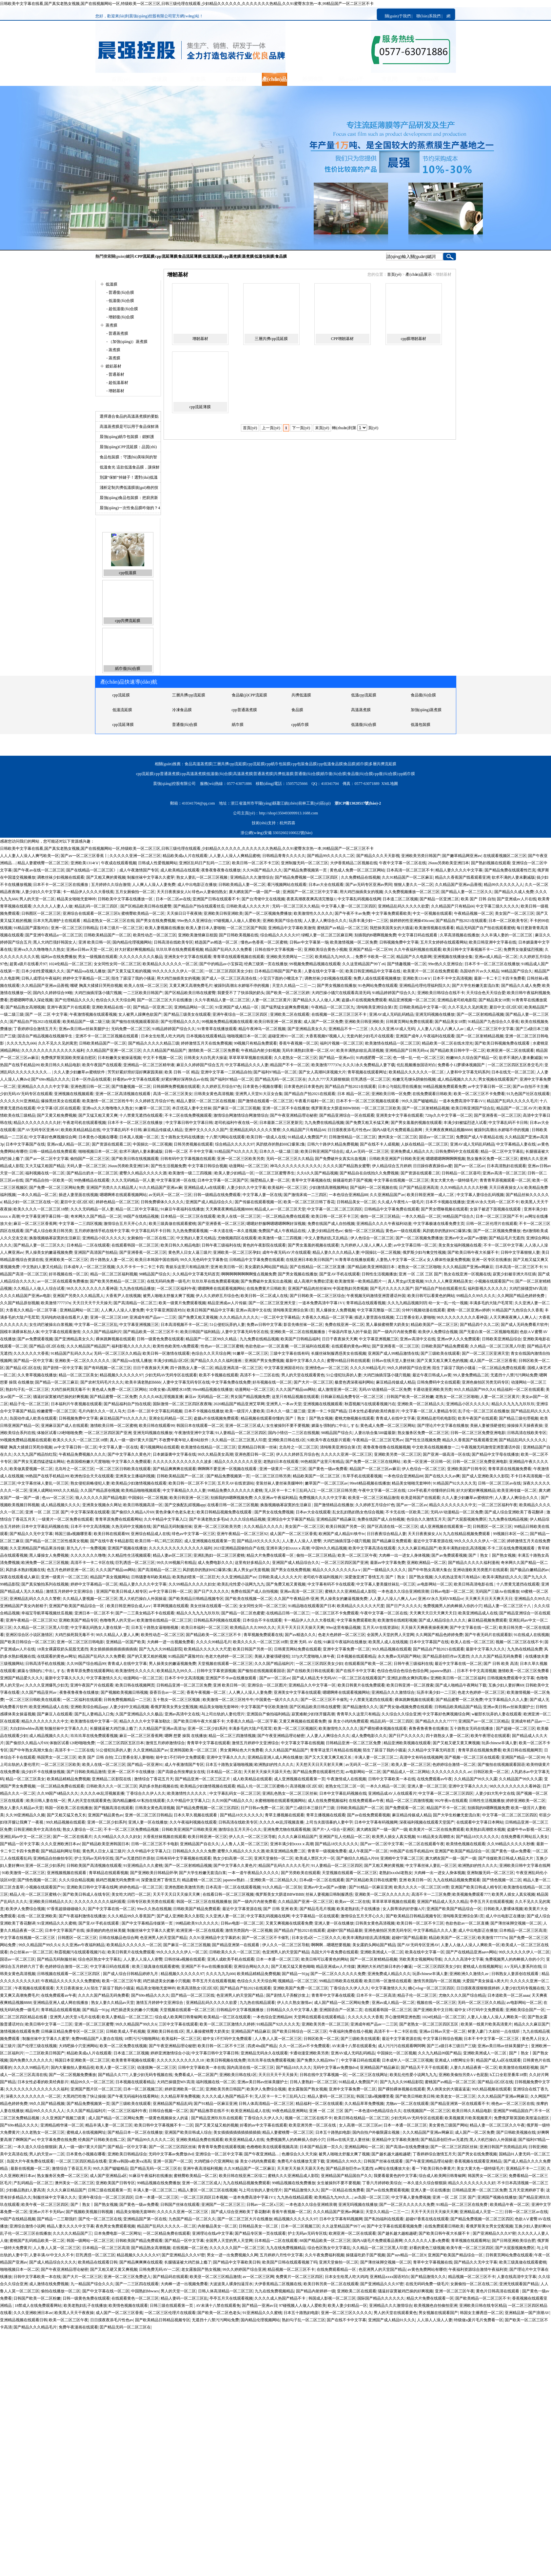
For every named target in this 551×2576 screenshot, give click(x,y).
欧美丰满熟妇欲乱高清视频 (360, 1050)
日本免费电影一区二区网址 (117, 2233)
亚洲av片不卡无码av (46, 2211)
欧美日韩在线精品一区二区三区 (361, 2118)
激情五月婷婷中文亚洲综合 (70, 1591)
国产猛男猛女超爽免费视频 (285, 1007)
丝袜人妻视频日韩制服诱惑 (329, 1894)
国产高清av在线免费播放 (407, 2147)
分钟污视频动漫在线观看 (423, 1310)
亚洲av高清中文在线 (253, 1310)
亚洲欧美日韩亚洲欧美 (223, 913)
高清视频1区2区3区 (306, 1786)
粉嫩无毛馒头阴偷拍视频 (414, 1079)
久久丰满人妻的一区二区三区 (507, 935)
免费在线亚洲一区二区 (344, 1324)
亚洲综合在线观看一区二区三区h (91, 913)
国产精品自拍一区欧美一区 (48, 1180)
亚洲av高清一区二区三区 (503, 1173)
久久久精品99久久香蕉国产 (131, 1916)
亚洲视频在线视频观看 (73, 1093)
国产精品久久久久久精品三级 (153, 1043)
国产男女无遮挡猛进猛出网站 (39, 1461)
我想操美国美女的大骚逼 (391, 928)
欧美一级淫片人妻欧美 (245, 1411)
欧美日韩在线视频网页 (135, 1685)
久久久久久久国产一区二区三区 (237, 2248)
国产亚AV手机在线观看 (339, 1274)
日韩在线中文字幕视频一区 (278, 949)
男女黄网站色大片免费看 (241, 1750)
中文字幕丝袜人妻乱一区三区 (43, 1483)
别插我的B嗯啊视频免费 (375, 935)
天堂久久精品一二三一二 (293, 985)
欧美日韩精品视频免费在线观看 (225, 1512)
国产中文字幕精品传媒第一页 (148, 1923)
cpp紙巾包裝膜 (277, 764)
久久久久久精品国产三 (72, 2233)
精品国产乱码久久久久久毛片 (512, 1101)
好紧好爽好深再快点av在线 (184, 1079)
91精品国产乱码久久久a (71, 1353)
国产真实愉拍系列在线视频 (45, 1584)
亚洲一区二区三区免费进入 (127, 2276)
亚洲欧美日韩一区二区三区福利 (457, 1678)
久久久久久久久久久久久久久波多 (183, 1461)
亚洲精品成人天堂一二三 (481, 2211)
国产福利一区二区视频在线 (373, 1187)
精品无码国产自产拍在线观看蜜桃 (485, 928)
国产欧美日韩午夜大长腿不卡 (473, 1252)
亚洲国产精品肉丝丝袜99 (309, 1288)
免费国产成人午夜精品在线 (479, 1137)
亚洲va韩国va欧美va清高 (129, 2161)
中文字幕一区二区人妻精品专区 (429, 1411)
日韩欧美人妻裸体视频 (503, 1909)
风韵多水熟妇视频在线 (25, 1570)
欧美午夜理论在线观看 (490, 1735)
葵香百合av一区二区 (167, 1692)
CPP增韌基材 (342, 338)
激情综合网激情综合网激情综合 (240, 1115)
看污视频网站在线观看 (286, 884)
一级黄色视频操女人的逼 (167, 2118)
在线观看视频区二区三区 (504, 855)
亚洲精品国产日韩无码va (406, 1050)
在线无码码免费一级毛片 (168, 1281)
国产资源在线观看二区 (111, 1144)
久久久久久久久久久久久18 (181, 2060)
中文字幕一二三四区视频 (80, 1223)
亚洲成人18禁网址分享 (454, 2060)
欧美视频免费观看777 (471, 1894)
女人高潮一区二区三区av (360, 2125)
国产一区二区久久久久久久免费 (337, 1973)
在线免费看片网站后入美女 (524, 1836)
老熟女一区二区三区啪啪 (419, 1267)
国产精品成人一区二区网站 (406, 1771)
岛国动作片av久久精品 (479, 971)
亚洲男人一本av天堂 (283, 1404)
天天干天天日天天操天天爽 (300, 1627)
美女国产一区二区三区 (514, 913)
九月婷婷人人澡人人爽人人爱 (366, 1245)
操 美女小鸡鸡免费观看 (348, 1721)
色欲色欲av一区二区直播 (266, 1346)
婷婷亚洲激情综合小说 (170, 2053)
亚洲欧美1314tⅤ (84, 863)
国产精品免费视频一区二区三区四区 (307, 877)
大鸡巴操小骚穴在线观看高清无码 (340, 992)
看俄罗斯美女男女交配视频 (174, 1707)
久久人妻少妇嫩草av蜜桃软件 (80, 1072)
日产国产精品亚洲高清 (418, 1187)
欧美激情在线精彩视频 (397, 1620)
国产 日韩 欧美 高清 (500, 1663)
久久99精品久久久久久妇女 (192, 1584)
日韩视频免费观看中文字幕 (510, 1678)
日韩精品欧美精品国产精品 (458, 1707)
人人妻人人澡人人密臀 (301, 1541)
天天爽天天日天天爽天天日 (488, 1598)
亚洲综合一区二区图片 (267, 1685)
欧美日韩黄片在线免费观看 (361, 1685)
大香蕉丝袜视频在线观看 (164, 1836)
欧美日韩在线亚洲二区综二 (242, 2175)
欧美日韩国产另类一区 (345, 1526)
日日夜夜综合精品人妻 (386, 1533)
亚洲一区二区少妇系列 (207, 1728)
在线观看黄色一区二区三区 (135, 2298)
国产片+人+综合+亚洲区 (333, 1829)
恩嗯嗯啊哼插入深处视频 (31, 1000)
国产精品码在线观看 (170, 2276)
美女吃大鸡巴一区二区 (131, 1894)
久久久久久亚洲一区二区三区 (135, 855)
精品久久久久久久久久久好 (37, 1122)
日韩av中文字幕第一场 (308, 942)
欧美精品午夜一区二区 (509, 2204)
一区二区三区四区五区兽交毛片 (515, 1065)
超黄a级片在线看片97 (28, 964)
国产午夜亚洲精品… (262, 2154)
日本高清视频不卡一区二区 (184, 1324)
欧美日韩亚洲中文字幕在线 (492, 942)
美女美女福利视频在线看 (460, 1245)
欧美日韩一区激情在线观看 (166, 1353)
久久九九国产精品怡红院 (35, 1454)
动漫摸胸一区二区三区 (156, 2067)
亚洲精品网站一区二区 (193, 1007)
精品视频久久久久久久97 (121, 1375)
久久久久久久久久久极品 (141, 956)
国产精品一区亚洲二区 (439, 899)
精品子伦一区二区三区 (29, 1404)
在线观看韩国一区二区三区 (135, 1245)
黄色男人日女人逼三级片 (189, 1252)
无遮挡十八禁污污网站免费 (514, 1375)
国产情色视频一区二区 (37, 1880)
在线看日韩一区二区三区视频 (232, 1505)
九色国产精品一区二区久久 (192, 2219)
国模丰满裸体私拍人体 (19, 1331)
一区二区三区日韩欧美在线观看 (123, 1469)
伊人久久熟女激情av (294, 2002)
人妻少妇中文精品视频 (129, 1707)
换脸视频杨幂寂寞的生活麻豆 (54, 1238)
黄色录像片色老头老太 (175, 1512)
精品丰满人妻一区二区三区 (108, 2125)
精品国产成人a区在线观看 (498, 2060)
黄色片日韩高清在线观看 (498, 2291)
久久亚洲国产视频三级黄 (64, 2118)
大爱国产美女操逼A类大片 (485, 1981)
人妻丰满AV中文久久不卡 (51, 2255)
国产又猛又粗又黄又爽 (98, 1115)
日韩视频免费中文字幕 (399, 942)
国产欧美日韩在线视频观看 (135, 1158)
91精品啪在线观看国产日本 (311, 1606)
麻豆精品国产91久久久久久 (123, 1418)
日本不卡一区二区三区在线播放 (61, 884)
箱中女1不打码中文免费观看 (180, 1757)
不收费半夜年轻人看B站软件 (184, 1440)
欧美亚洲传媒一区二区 (517, 1490)
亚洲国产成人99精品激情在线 (393, 1353)
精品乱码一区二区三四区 (96, 906)
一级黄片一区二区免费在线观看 (65, 1519)
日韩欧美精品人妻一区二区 (242, 884)
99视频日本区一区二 (510, 1533)
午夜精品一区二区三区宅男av (377, 1440)
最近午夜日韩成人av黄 (431, 1375)
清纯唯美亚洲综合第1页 (377, 1007)
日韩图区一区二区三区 (41, 913)
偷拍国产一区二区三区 (89, 1158)
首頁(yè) (120, 79)
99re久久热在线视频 (154, 1909)
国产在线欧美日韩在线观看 (310, 1670)
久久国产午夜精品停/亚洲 (296, 1598)
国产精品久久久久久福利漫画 (216, 1360)
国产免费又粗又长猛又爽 (367, 1122)
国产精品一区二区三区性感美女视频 (56, 1541)
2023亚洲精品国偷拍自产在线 (239, 1548)
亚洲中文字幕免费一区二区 (346, 1649)
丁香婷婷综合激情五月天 (35, 1029)
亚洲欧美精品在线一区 (111, 1007)
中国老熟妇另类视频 (350, 1288)
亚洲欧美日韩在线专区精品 (482, 2305)
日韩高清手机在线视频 (45, 1663)
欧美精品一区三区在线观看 (227, 2017)
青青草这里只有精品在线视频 (335, 1750)
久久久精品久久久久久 (239, 1317)
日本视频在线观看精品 (206, 1036)
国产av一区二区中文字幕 (46, 1158)
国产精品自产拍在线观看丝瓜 (199, 906)
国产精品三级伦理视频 (518, 1418)
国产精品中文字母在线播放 (495, 1454)
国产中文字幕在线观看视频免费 (395, 2226)
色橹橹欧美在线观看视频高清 (272, 2147)
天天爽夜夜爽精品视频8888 (448, 1130)
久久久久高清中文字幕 (463, 1959)
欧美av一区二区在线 (352, 1901)
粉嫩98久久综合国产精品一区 (471, 1057)
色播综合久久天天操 (299, 2154)
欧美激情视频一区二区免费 (353, 942)
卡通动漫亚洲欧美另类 (432, 1389)
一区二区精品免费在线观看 (285, 1216)
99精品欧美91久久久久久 (197, 1923)
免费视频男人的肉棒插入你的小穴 (452, 1606)
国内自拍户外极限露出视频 (376, 2132)
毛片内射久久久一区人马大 (102, 1411)
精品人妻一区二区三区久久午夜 (497, 2125)
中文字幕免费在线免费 (231, 1382)
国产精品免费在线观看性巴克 (510, 870)
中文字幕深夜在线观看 (90, 1512)
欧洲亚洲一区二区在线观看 (510, 1050)
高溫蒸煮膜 (301, 724)
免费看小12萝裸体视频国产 (462, 1065)
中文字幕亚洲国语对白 (165, 1310)
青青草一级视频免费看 (327, 1851)
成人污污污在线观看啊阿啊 (401, 2046)
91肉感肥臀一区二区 (373, 1057)
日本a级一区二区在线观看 (321, 1880)
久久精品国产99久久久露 (475, 1779)
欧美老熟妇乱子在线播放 (359, 1909)
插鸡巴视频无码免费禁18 (117, 1880)
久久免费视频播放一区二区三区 (412, 891)
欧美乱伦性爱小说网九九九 (241, 1584)
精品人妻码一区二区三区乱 (331, 2096)
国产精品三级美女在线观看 (187, 1014)
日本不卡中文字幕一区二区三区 (492, 2038)
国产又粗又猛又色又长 (66, 1815)
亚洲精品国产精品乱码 (172, 2103)
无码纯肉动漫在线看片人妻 (64, 1317)
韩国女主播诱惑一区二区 (481, 2312)
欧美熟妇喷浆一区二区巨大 (196, 1577)
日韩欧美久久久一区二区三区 (111, 1786)
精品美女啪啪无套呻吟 (76, 899)
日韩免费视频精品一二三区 (127, 1699)
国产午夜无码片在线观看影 (488, 1634)
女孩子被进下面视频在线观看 (496, 1209)
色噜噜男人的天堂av (117, 1620)
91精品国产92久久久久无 (236, 1151)
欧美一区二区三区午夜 (357, 1555)
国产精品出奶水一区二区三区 (92, 1173)
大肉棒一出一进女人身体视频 (404, 1555)
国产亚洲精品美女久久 (307, 1029)
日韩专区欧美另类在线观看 (150, 1901)
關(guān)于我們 (300, 748)
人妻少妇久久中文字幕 (41, 891)
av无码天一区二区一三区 (170, 1194)
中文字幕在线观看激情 (60, 1331)
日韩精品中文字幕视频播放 (240, 2009)
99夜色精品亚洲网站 (289, 2110)
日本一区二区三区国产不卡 (499, 1216)
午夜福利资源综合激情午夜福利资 (477, 2269)
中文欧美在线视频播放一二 (435, 1447)
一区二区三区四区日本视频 (203, 2197)
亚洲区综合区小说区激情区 (29, 1634)
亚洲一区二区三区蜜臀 (94, 2024)
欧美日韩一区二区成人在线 (264, 1295)
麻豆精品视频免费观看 (487, 1620)
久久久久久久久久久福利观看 (100, 1901)
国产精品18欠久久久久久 (258, 1541)
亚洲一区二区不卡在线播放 (285, 1108)
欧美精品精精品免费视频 (68, 1779)
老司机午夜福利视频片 (323, 1577)
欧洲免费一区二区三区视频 (45, 1562)
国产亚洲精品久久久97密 (494, 2233)
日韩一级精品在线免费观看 (52, 1151)
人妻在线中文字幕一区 (324, 971)
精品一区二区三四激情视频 (232, 1735)
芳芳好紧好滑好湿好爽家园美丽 (135, 1072)
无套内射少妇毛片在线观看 (370, 1036)
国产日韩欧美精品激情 (86, 1771)
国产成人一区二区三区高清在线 (230, 978)
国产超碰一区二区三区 (515, 1728)
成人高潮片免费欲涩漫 (313, 1281)
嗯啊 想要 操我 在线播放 (186, 1735)
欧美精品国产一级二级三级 (86, 1021)
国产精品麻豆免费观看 (391, 1541)
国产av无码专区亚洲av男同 (368, 884)
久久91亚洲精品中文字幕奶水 (214, 1937)
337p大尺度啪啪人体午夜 (313, 1656)
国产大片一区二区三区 (313, 1382)
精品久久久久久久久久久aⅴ (336, 1570)
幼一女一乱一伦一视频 (448, 1303)
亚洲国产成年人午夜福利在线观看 (425, 1036)
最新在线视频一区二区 (30, 2168)
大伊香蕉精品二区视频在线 (353, 863)
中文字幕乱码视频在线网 (359, 899)
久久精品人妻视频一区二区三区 (90, 1598)
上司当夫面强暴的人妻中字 (329, 1822)
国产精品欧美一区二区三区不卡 (150, 1331)
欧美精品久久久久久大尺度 (360, 1606)
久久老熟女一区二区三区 (295, 1057)
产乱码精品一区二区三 (33, 2183)
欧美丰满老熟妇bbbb (143, 1382)
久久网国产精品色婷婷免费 (521, 1295)
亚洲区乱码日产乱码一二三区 (204, 863)
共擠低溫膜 (241, 710)
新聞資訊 (312, 79)
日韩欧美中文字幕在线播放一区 (126, 899)
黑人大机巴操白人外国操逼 (143, 1598)
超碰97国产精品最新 (345, 1930)
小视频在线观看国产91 (494, 1281)
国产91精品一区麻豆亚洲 (370, 1887)
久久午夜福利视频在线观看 (417, 949)
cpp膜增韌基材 (413, 338)
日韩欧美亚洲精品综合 (501, 1339)
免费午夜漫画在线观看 (78, 2327)
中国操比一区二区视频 (152, 1144)
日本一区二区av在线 (173, 899)
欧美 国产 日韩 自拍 (478, 899)
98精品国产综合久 (516, 971)
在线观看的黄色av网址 (350, 1346)
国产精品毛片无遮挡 (506, 1238)
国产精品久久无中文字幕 (31, 1533)
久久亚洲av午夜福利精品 (275, 1497)
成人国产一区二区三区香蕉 (493, 1360)
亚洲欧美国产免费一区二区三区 (300, 1988)
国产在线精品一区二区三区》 (91, 870)
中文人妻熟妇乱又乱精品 (327, 1238)
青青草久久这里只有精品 (358, 1714)
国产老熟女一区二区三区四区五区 (429, 2024)
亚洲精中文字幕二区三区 (401, 1858)
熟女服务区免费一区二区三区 (492, 1158)
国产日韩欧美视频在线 (238, 935)
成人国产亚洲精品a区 (108, 2175)
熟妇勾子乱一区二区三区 (27, 1389)
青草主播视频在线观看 (284, 1815)
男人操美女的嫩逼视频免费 (48, 1252)
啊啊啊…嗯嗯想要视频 (330, 1945)
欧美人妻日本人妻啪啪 (205, 928)
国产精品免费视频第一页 (306, 870)
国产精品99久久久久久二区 (330, 855)
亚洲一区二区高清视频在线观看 (123, 1093)
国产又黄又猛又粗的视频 (129, 971)
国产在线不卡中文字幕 (355, 1670)
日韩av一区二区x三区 (265, 2204)
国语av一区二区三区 (436, 1137)
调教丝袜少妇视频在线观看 (60, 877)
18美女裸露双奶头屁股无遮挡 (62, 1649)
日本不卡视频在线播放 (445, 1202)
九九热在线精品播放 (137, 1288)
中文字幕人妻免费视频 (411, 2197)
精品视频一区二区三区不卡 (291, 2269)
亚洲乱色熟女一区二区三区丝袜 (289, 1793)
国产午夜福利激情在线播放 (82, 1916)
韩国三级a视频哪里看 (73, 1533)
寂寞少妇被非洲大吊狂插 (514, 1274)
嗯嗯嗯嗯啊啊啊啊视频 (445, 1158)
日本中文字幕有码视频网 (376, 1822)
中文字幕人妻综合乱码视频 (480, 1194)
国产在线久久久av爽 (442, 1476)
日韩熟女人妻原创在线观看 (515, 1973)
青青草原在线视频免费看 (509, 1469)
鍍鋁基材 (236, 79)
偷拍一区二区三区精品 (380, 1216)
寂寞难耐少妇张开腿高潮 (313, 1714)
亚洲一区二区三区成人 (245, 1425)
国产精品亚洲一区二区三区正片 (203, 1779)
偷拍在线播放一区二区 (60, 2291)
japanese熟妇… (442, 1670)
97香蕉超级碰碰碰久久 (66, 1909)
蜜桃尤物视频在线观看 (354, 1418)
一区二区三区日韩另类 (271, 1476)
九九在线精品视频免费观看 (467, 1533)
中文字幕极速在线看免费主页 (438, 1223)
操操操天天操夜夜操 (524, 1425)
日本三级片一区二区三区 (121, 928)
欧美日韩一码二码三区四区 (158, 1541)
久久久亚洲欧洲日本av (60, 1844)
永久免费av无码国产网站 (399, 1656)
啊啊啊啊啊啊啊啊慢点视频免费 (248, 1274)
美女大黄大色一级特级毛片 (454, 1180)
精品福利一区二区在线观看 (520, 1389)
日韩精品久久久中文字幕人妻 (292, 2009)
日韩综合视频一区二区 (168, 2110)
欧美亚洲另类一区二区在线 (313, 2125)
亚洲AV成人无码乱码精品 (391, 1014)
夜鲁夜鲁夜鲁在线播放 (221, 870)
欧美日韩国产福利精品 (200, 1331)
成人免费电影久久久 (215, 1562)
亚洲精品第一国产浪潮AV (527, 2312)
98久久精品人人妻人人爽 (117, 1634)
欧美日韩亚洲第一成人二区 (431, 1194)
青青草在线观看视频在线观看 (238, 956)
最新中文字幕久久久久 (305, 1360)
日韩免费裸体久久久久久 (162, 1202)
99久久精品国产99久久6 (474, 1389)
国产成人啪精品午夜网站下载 (460, 1685)
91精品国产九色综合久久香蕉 (493, 1021)
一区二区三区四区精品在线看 (81, 2161)
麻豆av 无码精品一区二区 (207, 1396)
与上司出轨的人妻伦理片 (223, 1714)
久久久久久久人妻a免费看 (426, 2240)
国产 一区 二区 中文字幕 (46, 1014)
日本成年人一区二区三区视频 (89, 1267)
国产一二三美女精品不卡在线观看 (144, 1613)
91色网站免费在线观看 (378, 985)
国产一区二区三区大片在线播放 (165, 1000)
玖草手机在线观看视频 (362, 1476)
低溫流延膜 (212, 256)
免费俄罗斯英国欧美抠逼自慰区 (68, 1057)
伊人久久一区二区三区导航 (252, 1836)
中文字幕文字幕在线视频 (302, 1743)
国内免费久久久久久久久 (31, 2060)
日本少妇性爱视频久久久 (43, 971)
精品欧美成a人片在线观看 (185, 855)
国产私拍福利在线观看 (383, 2219)
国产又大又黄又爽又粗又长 (329, 1757)
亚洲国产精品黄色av (105, 1815)
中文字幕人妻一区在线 (262, 1194)
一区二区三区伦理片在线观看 (170, 2312)
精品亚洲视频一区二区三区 (412, 1000)
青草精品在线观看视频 (365, 1303)
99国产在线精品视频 (141, 1216)
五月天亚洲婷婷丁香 (526, 2190)
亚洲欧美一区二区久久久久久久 (83, 1360)
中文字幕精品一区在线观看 (315, 1916)
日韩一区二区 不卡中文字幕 (189, 1151)
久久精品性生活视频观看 (129, 1555)
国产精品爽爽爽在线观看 (174, 1469)
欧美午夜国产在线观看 (102, 1065)
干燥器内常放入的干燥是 (349, 1331)
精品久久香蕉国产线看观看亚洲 (462, 877)
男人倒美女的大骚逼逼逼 (448, 2089)
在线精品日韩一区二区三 (287, 1613)
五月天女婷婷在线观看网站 (443, 942)
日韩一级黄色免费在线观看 (160, 1339)
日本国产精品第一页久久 (321, 2147)
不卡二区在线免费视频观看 (188, 1115)
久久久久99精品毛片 (367, 1368)
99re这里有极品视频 (343, 1627)
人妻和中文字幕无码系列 (468, 1072)
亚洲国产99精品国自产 (513, 2110)
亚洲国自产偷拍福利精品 (268, 1714)
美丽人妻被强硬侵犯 (487, 1425)
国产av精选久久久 (300, 1634)
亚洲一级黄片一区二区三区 (282, 1469)
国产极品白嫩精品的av (529, 1570)
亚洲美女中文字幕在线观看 (187, 956)
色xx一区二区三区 (57, 1497)
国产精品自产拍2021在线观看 (461, 920)
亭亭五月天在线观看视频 (491, 1901)
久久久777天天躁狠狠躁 (328, 1079)
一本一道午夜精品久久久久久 (253, 1872)
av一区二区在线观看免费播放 (62, 1281)
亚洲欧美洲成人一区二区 (381, 1952)
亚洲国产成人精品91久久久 (391, 2320)
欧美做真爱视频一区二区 (31, 1469)
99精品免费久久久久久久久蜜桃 (235, 1490)
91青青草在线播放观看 (217, 1029)
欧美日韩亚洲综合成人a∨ (129, 1606)
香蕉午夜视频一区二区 (298, 1043)
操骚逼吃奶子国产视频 (352, 1180)
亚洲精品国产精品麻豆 (336, 1519)
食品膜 (281, 256)
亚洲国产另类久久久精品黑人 (111, 1187)
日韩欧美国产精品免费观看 (444, 1346)
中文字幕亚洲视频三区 (139, 1324)
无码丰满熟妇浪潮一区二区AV (308, 1050)
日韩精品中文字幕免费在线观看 (391, 1209)
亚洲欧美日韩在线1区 (286, 1440)
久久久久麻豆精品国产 (417, 1548)
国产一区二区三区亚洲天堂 (272, 1303)
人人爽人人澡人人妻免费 (153, 884)
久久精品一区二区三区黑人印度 (497, 1346)
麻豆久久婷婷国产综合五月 (200, 1065)
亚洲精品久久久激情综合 (251, 877)
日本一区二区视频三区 (143, 2089)
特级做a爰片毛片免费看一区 (478, 2320)
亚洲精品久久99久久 (532, 1598)
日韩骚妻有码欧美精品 (150, 1577)
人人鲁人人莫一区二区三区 (244, 1844)
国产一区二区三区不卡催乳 (324, 1699)
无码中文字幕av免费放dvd (335, 2067)
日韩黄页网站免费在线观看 (409, 1021)
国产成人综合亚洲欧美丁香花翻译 (514, 1512)
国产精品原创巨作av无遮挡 (446, 1656)
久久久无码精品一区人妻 (133, 1180)
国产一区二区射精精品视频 (480, 1014)
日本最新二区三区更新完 (281, 1122)
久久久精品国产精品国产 (164, 1050)
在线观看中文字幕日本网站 (479, 1822)
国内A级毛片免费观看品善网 (397, 1130)
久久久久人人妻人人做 (52, 906)
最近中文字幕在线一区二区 (458, 1663)
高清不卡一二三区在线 (259, 1375)
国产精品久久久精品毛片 (35, 2327)
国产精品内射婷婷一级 (315, 2291)
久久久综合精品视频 (248, 1519)
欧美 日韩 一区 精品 (182, 1072)
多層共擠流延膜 (382, 764)
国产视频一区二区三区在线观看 (472, 1757)
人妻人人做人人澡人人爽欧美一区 (470, 1945)
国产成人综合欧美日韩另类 (48, 1230)
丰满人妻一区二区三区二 (376, 1757)
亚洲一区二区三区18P (109, 1317)
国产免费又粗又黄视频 (198, 1317)
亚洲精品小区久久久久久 (104, 1238)
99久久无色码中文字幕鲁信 (203, 1259)
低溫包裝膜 (264, 256)
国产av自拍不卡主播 (530, 1086)
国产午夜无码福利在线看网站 (133, 2096)
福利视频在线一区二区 (45, 1173)
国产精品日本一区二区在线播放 (135, 2132)
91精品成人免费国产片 (307, 1137)
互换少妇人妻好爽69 (506, 1685)
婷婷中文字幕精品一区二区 (86, 978)
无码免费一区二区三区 (130, 1029)
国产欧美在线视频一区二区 (248, 1598)
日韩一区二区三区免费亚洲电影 (477, 1432)
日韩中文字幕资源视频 (216, 1670)
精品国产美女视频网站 (109, 1577)
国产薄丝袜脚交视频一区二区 (515, 1923)
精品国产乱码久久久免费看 (229, 949)
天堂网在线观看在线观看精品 (320, 2017)
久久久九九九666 (21, 1043)
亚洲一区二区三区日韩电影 (80, 1642)
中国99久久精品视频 (329, 1548)
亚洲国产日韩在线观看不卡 (216, 899)
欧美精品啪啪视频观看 (141, 1490)
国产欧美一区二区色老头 (219, 2312)
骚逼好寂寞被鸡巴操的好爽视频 (60, 1396)
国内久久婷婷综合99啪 (52, 992)
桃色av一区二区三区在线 (512, 2103)
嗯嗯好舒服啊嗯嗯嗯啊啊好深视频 (275, 1223)
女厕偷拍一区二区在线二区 (150, 1238)
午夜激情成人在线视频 (346, 1779)
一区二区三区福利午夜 (176, 1288)
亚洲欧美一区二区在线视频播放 (298, 1331)
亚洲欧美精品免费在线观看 (199, 2139)
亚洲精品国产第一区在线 (145, 2219)
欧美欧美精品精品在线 (80, 1130)
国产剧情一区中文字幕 (62, 1368)
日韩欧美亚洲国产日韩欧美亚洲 (396, 1158)
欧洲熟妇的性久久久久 (274, 1764)
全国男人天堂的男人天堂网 (390, 1634)
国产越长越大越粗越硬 (391, 2154)
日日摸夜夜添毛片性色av (348, 1130)
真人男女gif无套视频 (405, 1281)
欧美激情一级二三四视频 (190, 1173)
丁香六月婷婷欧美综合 (382, 2183)
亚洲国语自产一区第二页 (341, 2009)
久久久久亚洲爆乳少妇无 (47, 1685)
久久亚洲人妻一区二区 (225, 1916)
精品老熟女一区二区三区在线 (108, 920)
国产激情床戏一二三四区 (305, 1194)
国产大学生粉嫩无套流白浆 (475, 985)
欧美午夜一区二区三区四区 (45, 2204)
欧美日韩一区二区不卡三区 (255, 863)
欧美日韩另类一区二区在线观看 (331, 2284)
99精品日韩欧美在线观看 (341, 1981)
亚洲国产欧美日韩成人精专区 (121, 1591)
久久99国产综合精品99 (86, 1663)
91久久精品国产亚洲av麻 (160, 1187)
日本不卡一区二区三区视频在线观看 (368, 1101)
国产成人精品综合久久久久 (442, 1620)
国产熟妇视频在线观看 (490, 863)
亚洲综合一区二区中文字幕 (219, 2154)
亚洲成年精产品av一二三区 (152, 1317)
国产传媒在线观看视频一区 (258, 1202)
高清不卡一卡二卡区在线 (92, 1562)
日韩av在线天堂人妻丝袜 (393, 1360)
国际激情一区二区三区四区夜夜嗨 (182, 1404)
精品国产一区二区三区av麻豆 (374, 1469)
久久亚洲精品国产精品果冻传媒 (37, 1548)
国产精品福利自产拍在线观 (127, 1404)
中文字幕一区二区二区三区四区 (334, 1209)
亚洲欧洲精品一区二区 (426, 1562)
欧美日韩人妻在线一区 (46, 1800)
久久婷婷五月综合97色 (221, 1086)
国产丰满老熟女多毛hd (208, 1519)
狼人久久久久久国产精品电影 (101, 1497)
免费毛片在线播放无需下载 (301, 2161)
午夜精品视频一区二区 (473, 913)
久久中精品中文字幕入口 (165, 1519)
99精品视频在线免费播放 (158, 2183)
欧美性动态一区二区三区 (154, 935)
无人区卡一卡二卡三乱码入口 (289, 1490)
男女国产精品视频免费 (250, 1396)
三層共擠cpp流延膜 (271, 338)
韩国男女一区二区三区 (56, 1757)
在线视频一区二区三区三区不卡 (339, 1014)
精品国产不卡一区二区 (289, 1065)
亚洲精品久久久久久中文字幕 (43, 1086)
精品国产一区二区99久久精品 (212, 1339)
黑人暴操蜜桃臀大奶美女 (387, 1324)
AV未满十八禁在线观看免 (354, 2046)
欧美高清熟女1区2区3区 (197, 1988)
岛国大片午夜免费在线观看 (334, 1952)
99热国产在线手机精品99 (47, 1476)
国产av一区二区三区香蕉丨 (84, 855)
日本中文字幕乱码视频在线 (45, 1526)
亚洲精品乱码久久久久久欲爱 (403, 906)
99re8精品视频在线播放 (212, 1389)
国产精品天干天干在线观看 (424, 2067)
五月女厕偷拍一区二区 (135, 891)
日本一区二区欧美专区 (508, 920)
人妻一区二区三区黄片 (271, 1000)
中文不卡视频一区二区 (162, 1057)
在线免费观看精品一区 (337, 2269)
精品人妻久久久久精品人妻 (336, 1252)
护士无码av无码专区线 (93, 1858)
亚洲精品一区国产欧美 (125, 1642)
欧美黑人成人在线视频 (388, 1642)
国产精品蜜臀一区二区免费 (113, 1396)
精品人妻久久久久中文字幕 (458, 870)
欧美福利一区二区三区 (287, 1187)
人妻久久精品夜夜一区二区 (473, 2067)
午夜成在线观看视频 (118, 863)
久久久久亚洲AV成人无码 (392, 1029)
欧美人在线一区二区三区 (145, 985)
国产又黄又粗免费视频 (56, 1115)
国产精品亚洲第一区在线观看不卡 (459, 2103)
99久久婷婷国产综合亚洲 (408, 1368)
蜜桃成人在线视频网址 (482, 1966)
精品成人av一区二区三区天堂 (279, 1209)
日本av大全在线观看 (326, 884)
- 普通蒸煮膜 (117, 333)
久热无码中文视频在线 (131, 1526)
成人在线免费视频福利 (327, 1800)
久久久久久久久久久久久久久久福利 (52, 1050)
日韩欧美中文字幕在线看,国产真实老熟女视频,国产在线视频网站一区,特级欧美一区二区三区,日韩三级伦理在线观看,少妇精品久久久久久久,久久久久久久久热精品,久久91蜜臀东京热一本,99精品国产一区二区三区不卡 (187, 3)
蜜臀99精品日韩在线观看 (348, 1360)
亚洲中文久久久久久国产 (206, 1130)
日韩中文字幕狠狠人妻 (520, 1252)
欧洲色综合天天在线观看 (92, 1476)
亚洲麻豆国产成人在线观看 (64, 1425)
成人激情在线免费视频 (49, 2284)
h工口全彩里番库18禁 (508, 2074)
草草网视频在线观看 (170, 1606)
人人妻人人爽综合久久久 (325, 920)
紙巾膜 (362, 764)
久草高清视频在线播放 (459, 935)
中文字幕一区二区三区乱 (96, 1324)
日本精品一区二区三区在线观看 (188, 1216)
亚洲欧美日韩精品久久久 (50, 1901)
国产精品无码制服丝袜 (172, 1526)
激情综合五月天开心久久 (125, 1223)
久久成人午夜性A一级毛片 (401, 1202)
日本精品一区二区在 (224, 1771)
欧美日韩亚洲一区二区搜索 (278, 1021)
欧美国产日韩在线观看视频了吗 (289, 2262)
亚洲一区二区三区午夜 (454, 2291)
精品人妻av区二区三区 (172, 1555)
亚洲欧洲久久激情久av (469, 1973)
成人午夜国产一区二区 (368, 1851)
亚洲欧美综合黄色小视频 (325, 949)
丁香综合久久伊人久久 (146, 1793)
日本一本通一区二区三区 (277, 1959)
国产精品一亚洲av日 (336, 1057)
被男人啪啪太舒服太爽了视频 (168, 1295)
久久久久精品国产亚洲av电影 (25, 1295)
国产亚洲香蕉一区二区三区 (497, 1115)
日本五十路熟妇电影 (333, 2132)
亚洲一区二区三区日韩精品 (74, 928)
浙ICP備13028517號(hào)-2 (358, 803)
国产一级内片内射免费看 (394, 1331)
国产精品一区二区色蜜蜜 (243, 1613)
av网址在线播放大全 (392, 2168)
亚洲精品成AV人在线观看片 (392, 1793)
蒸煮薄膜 (120, 695)
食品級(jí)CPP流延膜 (189, 710)
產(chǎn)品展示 (418, 274)
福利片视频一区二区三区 (341, 1043)
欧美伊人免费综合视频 (438, 1331)
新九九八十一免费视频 (86, 1548)
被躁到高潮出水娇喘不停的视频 (242, 985)
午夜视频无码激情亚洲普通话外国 (375, 1295)
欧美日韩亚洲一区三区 (189, 1497)
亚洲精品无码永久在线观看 (264, 2053)
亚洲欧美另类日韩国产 (421, 855)
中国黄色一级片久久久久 (277, 1699)
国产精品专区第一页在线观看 (260, 2233)
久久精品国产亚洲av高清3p (162, 1728)
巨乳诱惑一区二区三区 (370, 1079)
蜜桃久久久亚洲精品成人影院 (350, 1591)
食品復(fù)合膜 (364, 710)
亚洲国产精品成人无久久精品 (442, 1901)
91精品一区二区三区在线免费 (462, 2204)
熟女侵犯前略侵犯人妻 (90, 1483)
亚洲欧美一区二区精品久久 (420, 1404)
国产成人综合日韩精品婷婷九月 (131, 1973)
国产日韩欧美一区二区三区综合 (317, 1295)
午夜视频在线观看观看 (34, 1988)
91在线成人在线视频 (531, 1634)
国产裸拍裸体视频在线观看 (383, 1728)
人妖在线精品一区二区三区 (424, 1144)
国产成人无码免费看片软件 (524, 1324)
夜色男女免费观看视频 (115, 2226)
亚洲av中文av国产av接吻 (465, 1238)
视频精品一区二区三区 (297, 1981)
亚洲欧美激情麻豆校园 (197, 935)
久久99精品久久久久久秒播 (463, 1187)
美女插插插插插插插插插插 (113, 1649)
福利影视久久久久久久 (487, 1288)
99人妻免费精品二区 (471, 1375)
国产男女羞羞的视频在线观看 (416, 1122)
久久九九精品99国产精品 (439, 2053)
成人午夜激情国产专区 (139, 870)
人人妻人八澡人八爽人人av (441, 1029)
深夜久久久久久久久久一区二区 (33, 2096)
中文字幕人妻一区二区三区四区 (348, 906)
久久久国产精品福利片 (102, 1331)
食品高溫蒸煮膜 (365, 695)
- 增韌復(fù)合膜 (120, 317)
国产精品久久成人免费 (514, 891)
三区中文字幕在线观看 (178, 2024)
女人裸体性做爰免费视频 (448, 1259)
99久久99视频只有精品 (176, 1562)
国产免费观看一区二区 (404, 1808)
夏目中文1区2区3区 (506, 1007)
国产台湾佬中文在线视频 (263, 899)
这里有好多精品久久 (252, 1562)
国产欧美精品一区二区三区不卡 (482, 2298)
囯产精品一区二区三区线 (192, 1995)
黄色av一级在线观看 (403, 1230)
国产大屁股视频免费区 (467, 1519)
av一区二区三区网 (258, 2276)
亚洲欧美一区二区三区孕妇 (236, 1252)
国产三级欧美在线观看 (440, 1353)
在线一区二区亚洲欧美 (37, 1916)
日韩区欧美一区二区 (491, 1771)
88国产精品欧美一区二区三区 (325, 2240)
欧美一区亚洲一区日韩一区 (427, 1461)
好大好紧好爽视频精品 (134, 949)
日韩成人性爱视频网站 (157, 863)
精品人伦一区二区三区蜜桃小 (262, 1786)
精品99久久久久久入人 (503, 884)
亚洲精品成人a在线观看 (204, 1187)
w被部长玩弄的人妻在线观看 (497, 1714)
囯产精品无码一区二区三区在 (280, 1079)
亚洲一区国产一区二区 (172, 2161)
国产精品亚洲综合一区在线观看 (346, 1115)
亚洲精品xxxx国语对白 (389, 2276)
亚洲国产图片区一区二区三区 (96, 2089)
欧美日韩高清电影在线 (474, 1584)
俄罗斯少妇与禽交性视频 (424, 1252)
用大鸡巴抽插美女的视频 (361, 891)
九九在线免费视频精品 (285, 2248)
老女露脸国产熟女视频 (307, 2089)
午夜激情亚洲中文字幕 (194, 1432)
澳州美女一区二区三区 (397, 1137)
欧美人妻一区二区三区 (411, 1764)
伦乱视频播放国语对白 (416, 1065)
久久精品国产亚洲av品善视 (458, 884)
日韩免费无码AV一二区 (159, 2269)
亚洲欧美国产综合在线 (282, 920)
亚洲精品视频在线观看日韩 (23, 2320)
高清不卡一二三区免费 (431, 1894)
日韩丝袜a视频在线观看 (184, 1959)
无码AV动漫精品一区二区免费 (385, 1389)
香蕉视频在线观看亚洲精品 (478, 2161)
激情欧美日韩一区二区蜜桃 (113, 1425)
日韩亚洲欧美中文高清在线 (37, 1829)
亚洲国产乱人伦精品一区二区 (344, 1836)
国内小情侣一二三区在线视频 (293, 1432)
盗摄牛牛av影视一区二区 (528, 1829)
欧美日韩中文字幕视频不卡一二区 (472, 949)
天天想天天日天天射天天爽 (320, 1764)
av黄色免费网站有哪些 (426, 2269)
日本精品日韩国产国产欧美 (278, 971)
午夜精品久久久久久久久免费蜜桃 (70, 1981)
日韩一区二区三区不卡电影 (154, 1844)
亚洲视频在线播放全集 (453, 956)
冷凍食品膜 (122, 724)
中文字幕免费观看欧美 (391, 913)
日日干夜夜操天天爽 (339, 1339)
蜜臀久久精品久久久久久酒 (143, 1173)
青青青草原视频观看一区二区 (505, 1180)
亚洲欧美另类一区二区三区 (397, 1454)
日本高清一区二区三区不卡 (410, 870)
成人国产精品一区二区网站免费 (342, 2002)
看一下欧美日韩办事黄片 (433, 2168)
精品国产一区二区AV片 (516, 1108)
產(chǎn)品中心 (204, 748)
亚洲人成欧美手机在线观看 (230, 1959)
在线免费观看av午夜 (434, 1779)
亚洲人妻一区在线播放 (147, 1822)
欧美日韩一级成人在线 (266, 1137)
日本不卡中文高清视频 (452, 978)
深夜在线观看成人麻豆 (19, 1577)
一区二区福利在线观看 (309, 1346)
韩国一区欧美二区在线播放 (68, 1808)
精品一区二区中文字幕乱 (502, 1151)
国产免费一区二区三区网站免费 (56, 1187)
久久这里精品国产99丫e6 (363, 964)
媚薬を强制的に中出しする (335, 1425)
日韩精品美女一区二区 (356, 1202)
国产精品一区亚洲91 (145, 1764)
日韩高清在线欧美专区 (173, 942)
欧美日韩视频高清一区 (143, 1505)
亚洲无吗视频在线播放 (435, 1014)
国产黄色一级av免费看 (327, 1469)
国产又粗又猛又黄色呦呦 (292, 1966)
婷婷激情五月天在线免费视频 (206, 1043)
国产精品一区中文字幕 (33, 1360)
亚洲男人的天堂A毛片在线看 (75, 2017)
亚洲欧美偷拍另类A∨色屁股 (463, 2074)
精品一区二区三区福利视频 (113, 1274)
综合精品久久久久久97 (280, 935)
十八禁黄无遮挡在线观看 (141, 1115)
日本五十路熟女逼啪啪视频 (155, 1627)
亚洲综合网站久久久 (251, 1966)
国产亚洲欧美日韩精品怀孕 (153, 1872)
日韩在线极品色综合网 (118, 1937)
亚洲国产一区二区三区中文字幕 (310, 891)
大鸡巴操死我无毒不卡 (70, 1389)
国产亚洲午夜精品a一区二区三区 (53, 935)
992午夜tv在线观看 (451, 1800)
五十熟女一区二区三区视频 (177, 1699)
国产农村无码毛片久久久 (102, 1382)
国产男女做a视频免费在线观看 (406, 1707)
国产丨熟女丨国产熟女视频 (309, 1418)
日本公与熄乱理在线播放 (399, 1086)
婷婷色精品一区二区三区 (117, 1202)
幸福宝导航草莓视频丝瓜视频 (46, 1613)
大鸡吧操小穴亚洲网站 (78, 2046)
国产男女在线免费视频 (155, 920)
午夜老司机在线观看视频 (84, 1122)
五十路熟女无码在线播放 (182, 1137)
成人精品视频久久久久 (457, 1079)
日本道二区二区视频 (400, 899)
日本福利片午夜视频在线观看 (76, 1404)
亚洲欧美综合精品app (89, 1707)
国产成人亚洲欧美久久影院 (485, 1476)
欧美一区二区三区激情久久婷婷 (227, 2024)
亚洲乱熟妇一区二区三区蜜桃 (219, 1555)
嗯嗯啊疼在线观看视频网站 (123, 1194)
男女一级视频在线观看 (97, 956)
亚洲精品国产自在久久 (199, 1844)
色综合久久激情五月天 (426, 1519)
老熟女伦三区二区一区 (344, 1786)
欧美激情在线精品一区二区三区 (392, 1043)
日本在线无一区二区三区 (513, 1072)
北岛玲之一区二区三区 (298, 1447)
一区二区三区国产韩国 (246, 928)
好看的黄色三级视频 (427, 2248)
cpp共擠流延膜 (127, 668)
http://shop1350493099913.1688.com (288, 813)
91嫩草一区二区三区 (152, 1108)
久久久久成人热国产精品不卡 (227, 2096)
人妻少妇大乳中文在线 (495, 1793)
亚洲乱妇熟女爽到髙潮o (407, 1678)
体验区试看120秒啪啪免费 (59, 1432)
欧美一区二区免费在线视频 (123, 2046)
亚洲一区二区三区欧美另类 (240, 1158)
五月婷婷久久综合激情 (110, 884)
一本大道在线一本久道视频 (233, 1230)
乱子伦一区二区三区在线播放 (483, 1411)
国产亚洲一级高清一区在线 (446, 1454)
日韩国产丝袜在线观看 (384, 2161)
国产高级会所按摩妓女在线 (181, 1771)
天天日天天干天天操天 (92, 1303)
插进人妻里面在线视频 (78, 1194)
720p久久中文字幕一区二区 (448, 1115)
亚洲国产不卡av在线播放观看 (231, 1678)
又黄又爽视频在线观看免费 (302, 1721)
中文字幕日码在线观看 (418, 935)
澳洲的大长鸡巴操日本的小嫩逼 (384, 1966)
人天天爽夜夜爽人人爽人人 (513, 1317)
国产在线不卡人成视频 (379, 1144)
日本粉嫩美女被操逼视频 (119, 1057)
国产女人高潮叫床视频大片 (322, 1072)
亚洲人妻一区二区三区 (427, 1786)
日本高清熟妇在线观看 (506, 1166)
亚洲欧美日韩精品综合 (127, 2154)
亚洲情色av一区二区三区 (326, 1368)
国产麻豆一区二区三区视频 (236, 1108)
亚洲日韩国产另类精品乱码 (503, 2147)
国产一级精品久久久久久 (384, 1570)
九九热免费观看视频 (190, 1230)
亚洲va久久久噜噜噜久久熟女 (38, 949)
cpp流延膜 (419, 695)
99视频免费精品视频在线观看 (315, 964)
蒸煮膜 (198, 79)
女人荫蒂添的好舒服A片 (404, 1909)
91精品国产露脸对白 (31, 928)
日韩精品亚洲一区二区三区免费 (183, 1685)
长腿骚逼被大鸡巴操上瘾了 (113, 1728)
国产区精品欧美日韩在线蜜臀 (145, 906)
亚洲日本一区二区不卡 (94, 1613)
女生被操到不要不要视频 (287, 1425)
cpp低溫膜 (127, 620)
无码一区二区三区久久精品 (295, 906)
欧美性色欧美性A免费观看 (176, 1346)
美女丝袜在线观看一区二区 (213, 1606)
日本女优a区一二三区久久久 (316, 1937)
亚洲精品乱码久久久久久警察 (255, 1130)
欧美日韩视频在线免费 (226, 2060)
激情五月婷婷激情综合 (165, 1743)
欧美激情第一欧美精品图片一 (360, 1281)
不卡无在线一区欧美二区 (407, 1512)
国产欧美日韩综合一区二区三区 (27, 1642)
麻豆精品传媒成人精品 (163, 1130)
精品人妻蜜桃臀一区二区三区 (43, 863)
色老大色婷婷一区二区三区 (341, 1634)
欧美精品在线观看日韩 (97, 2262)
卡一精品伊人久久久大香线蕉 (88, 891)
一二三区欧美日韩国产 (143, 992)
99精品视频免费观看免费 (444, 1086)
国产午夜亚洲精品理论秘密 (293, 1115)
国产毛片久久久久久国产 (391, 1288)
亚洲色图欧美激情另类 (184, 1887)
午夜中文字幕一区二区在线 (402, 863)
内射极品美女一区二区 (217, 2226)
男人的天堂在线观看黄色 (303, 1375)
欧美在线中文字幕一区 (424, 1952)
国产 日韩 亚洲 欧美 (280, 1909)
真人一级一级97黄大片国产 (133, 1440)
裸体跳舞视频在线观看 (115, 1339)
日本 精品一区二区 (353, 1093)
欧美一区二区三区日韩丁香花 (309, 1202)
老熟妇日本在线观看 (281, 1461)
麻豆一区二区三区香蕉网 (35, 1223)
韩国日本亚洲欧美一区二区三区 (82, 2060)
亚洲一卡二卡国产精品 (327, 1411)
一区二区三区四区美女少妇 (228, 971)
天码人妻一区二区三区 (86, 1166)
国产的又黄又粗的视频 (147, 1656)
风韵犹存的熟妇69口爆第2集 (280, 1144)
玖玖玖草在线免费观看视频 (179, 949)
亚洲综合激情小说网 (27, 2226)
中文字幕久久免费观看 (131, 1461)
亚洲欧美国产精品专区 (78, 1620)
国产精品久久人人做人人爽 (316, 1000)
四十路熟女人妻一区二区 (111, 1259)
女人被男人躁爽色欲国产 (140, 1014)
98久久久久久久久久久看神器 (92, 1288)
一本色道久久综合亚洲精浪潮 (403, 1591)
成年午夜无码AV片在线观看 (286, 1252)
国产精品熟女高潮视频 (25, 1007)
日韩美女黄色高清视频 (213, 1093)
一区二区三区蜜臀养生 (275, 1173)
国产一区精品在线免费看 (342, 2190)
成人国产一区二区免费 (323, 1021)
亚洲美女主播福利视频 (135, 1476)
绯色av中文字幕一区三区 (193, 1533)
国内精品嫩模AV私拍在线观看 (138, 1800)
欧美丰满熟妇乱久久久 (502, 1577)
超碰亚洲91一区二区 (286, 1036)
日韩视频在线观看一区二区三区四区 (69, 1973)
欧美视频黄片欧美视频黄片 (468, 2118)
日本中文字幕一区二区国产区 (222, 1180)
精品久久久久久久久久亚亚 (238, 1461)
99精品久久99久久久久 (476, 1295)
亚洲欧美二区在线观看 (289, 1014)
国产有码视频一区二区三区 (107, 1368)
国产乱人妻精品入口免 (94, 1714)
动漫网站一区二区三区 (248, 1166)
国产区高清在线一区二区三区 (392, 1526)
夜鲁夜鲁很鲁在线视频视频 (386, 1447)
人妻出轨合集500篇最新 (375, 1432)
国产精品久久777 (113, 2074)
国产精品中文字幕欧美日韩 (236, 2262)
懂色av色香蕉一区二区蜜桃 (264, 942)
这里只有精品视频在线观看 (295, 1396)
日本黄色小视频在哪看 (262, 1086)
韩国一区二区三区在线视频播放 (203, 1901)
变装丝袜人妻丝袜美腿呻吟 (279, 1483)
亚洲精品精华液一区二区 (62, 2125)
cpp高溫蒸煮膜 (193, 773)
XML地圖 (389, 783)
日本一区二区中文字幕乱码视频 (154, 1411)
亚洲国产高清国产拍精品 (95, 1252)
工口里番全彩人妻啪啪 (415, 1317)
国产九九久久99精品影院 (160, 1649)
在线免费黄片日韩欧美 (266, 1288)
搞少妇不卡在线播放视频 (43, 1771)
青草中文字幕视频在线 (311, 1180)
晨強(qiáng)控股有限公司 (174, 783)
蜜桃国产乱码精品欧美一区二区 (37, 2240)
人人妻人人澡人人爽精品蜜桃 (234, 855)
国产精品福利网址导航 (60, 1851)
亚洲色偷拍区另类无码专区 (485, 1382)
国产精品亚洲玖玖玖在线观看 (216, 2118)
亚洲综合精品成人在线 (150, 1533)
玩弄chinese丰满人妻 (499, 1743)
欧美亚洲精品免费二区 (285, 1851)
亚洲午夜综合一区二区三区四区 (240, 1014)
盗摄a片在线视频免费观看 (364, 1000)
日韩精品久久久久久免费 (194, 1851)
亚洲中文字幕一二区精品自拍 (226, 1072)
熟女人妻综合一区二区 (82, 1829)
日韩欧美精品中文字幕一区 (422, 1007)
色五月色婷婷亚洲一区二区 (70, 1570)
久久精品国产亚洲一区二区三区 (113, 1050)
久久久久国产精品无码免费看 (497, 1656)
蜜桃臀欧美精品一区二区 (143, 913)
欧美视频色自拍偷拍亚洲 (435, 2305)
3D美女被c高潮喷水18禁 (170, 1389)
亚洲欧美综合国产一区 (525, 2009)
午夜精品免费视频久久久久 (82, 1454)
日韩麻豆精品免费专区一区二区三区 (352, 1396)
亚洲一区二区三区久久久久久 (346, 2312)
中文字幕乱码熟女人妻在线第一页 (99, 1627)
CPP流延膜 (144, 256)
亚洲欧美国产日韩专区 (466, 1469)
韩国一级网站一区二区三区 (90, 2240)
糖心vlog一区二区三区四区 (431, 1988)
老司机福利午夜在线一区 (236, 1122)
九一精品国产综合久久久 (92, 2284)
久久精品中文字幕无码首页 (196, 1274)
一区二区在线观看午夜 (424, 1844)
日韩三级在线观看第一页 (109, 2190)
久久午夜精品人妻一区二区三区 (222, 1000)
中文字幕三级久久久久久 (497, 906)
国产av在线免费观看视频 (368, 1815)
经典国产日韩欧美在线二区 (101, 2139)
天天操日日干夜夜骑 (184, 913)
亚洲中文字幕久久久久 (226, 1757)
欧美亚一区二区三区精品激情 (373, 1497)
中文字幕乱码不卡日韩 (508, 1122)
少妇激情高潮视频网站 (328, 1187)
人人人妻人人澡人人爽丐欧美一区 (29, 855)
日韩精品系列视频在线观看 (217, 1620)
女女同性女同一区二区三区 (117, 964)
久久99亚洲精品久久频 (25, 1815)
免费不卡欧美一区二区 (375, 956)
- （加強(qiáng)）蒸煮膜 (127, 341)
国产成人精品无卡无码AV (314, 1678)
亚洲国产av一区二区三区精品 (483, 1721)
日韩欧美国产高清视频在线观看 (94, 1865)
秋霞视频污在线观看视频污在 (370, 1404)
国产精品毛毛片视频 (317, 1909)
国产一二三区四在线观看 (137, 2284)
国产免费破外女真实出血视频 (341, 1158)
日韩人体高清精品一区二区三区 (266, 2103)
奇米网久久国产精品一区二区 (96, 1216)
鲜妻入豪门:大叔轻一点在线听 (494, 2031)
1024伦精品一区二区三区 (70, 964)
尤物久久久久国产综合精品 (462, 1995)
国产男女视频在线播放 (336, 985)
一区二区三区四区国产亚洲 (107, 1432)
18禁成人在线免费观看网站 (38, 2305)
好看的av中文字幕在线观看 (136, 1079)
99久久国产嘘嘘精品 (419, 1101)
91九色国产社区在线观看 (528, 1093)
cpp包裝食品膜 (304, 764)
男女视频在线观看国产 (498, 1079)
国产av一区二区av (469, 1166)
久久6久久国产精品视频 (317, 1173)
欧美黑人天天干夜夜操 (74, 2312)
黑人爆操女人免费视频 (335, 1310)
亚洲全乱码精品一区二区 (170, 1418)
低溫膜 (159, 79)
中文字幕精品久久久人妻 (246, 1065)
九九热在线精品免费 (524, 1649)
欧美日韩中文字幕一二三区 (48, 2024)
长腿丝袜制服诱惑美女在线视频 (338, 1353)
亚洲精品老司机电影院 (457, 1000)
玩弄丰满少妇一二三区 (368, 920)
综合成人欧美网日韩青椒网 (178, 2017)
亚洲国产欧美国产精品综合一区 (77, 1606)
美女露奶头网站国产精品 (266, 1267)
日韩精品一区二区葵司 (461, 1173)
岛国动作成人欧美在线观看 (33, 1418)
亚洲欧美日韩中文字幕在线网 (524, 1865)
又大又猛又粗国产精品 (45, 1166)
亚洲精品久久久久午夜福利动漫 (383, 1223)
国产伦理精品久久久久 (74, 1000)
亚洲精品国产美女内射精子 (23, 1606)
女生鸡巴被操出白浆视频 (50, 1324)
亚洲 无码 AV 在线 (306, 1642)
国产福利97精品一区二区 (275, 1072)
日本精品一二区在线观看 (88, 1245)
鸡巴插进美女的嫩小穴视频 (166, 1981)
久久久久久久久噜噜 (88, 1555)
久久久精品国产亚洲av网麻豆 (468, 1267)
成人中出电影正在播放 (197, 884)
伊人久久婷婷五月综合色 (217, 1295)
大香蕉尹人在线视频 (123, 1295)
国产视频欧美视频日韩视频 (124, 1692)
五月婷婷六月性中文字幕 (281, 2255)
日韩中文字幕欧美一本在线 (391, 1779)
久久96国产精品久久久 (262, 870)
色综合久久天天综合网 (115, 1000)
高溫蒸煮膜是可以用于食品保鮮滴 (129, 426)
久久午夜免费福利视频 (324, 2255)
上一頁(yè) (271, 428)
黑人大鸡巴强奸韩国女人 (54, 942)
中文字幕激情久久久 (104, 1678)
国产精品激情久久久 (360, 1707)
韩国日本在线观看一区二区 (200, 1425)
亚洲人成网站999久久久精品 (53, 1490)
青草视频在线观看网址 (367, 1072)
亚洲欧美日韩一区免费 (391, 1093)
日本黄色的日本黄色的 (303, 1086)
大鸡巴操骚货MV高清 (528, 1288)
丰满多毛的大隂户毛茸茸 (491, 1303)
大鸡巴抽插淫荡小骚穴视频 (98, 992)
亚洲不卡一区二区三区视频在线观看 (107, 1036)
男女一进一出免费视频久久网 (232, 2255)
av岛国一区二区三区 (371, 2197)
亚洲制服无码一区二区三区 (304, 863)
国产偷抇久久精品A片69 (132, 1512)
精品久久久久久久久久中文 (452, 1505)
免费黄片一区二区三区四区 (299, 2276)
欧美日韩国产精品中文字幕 (210, 1310)
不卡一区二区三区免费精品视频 (132, 1829)
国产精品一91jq (295, 1973)
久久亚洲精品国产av (387, 1194)
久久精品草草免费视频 (180, 2096)
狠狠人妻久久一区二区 (413, 884)
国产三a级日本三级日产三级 (309, 1808)
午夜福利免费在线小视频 (350, 2031)
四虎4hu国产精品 (262, 2046)
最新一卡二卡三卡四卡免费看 (499, 978)
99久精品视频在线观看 (391, 1649)
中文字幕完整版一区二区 (378, 1310)
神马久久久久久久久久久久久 (295, 1166)
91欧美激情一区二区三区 (23, 1872)
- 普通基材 (115, 374)
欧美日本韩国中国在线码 (156, 1259)
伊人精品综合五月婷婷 (391, 1166)
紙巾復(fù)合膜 (333, 773)
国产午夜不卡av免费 (352, 913)
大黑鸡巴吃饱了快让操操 (84, 2096)
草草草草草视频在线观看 (250, 1057)
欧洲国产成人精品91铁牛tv (342, 1533)
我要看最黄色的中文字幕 (395, 2175)
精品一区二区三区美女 (78, 1375)
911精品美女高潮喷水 (435, 1836)
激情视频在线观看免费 (19, 2031)
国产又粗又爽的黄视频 (106, 877)
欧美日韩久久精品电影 (60, 1065)
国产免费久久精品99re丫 (318, 2060)
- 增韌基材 (115, 391)
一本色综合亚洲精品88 (348, 1194)
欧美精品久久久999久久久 (252, 1627)
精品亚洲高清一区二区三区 (238, 1368)
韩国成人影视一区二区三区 (332, 2298)
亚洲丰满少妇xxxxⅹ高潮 (287, 1548)
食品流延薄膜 (190, 256)
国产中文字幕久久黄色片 (129, 1454)
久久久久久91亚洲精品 (19, 1101)
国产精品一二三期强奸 (56, 2219)
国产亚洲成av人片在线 (516, 899)
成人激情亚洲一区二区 (337, 1389)
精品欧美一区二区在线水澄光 (447, 1043)
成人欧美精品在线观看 (180, 870)
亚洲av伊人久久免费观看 (458, 1339)
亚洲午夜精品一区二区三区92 (242, 1533)
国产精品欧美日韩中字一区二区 (457, 1050)
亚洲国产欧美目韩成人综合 (188, 2132)
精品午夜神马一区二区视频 (261, 1029)
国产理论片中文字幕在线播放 (442, 1425)
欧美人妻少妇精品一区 (234, 1173)
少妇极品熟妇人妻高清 (25, 2190)
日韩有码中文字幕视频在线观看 (187, 1158)
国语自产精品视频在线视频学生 (45, 1036)
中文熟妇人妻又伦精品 (196, 1238)
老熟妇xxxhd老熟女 (395, 1872)
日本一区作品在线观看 (91, 1079)
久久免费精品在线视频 (360, 877)
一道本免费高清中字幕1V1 (462, 1101)
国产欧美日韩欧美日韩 (415, 2096)
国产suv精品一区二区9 (406, 2255)
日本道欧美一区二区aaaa (508, 1995)
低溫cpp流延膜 (304, 710)
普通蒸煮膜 (301, 695)
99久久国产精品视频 (47, 2103)
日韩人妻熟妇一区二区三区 (313, 2082)
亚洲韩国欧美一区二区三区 (194, 1750)
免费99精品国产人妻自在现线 (97, 2038)
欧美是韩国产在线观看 (420, 1497)
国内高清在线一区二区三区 (250, 2067)
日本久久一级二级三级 (279, 1151)
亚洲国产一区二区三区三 (223, 2204)
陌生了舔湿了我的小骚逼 (133, 978)
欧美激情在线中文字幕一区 (94, 1721)
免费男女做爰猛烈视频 (523, 949)
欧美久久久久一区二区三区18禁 (41, 1209)
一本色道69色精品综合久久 (378, 2110)
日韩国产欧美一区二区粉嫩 (410, 1396)
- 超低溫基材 (117, 382)
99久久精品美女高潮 (215, 1454)
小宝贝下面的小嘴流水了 (281, 978)
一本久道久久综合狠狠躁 (35, 2147)
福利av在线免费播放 (58, 956)
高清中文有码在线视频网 (421, 1757)
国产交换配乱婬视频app (185, 1505)
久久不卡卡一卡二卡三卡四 (140, 1267)
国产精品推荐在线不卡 (209, 2110)
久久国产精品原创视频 (19, 1303)
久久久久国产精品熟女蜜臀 (346, 1166)
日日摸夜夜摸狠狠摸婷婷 (478, 1988)
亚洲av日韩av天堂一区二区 (89, 949)
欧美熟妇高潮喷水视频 (485, 1829)
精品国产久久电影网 (414, 956)
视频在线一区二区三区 (436, 2002)
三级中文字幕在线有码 (289, 1353)
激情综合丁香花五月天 (153, 1779)
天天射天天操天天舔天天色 (267, 1771)
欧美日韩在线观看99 (156, 1425)
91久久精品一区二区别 (282, 1887)
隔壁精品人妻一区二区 (270, 1180)
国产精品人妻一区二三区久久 (466, 891)
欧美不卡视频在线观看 (218, 1375)
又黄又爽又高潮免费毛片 (190, 985)
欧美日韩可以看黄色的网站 (431, 1295)
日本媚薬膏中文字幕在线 (174, 1454)
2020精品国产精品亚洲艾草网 (239, 1404)
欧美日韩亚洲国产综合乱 (473, 1108)
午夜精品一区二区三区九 (332, 1007)
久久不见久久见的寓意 (467, 1007)
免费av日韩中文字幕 (264, 1324)
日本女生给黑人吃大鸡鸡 (162, 1036)
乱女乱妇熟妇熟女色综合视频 (358, 1512)
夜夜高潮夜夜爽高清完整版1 (311, 899)
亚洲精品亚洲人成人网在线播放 (275, 1757)
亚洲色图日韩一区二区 (90, 1086)
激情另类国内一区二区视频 (248, 1930)
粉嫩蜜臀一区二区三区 (56, 1411)
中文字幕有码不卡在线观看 (331, 1584)
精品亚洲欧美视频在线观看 (407, 1743)
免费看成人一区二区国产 (196, 2074)
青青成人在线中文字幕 (395, 1418)
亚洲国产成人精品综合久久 (209, 1202)
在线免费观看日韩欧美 (432, 1093)
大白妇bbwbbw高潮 (26, 1728)
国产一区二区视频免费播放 (268, 913)
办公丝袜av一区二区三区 (31, 1952)
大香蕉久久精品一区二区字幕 (32, 1310)
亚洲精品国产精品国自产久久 (346, 2175)
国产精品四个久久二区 (479, 1324)
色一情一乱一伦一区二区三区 (418, 1057)
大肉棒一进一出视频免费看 (170, 1642)
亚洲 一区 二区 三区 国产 (420, 1274)
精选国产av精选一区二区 (217, 942)
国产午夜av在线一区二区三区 (38, 870)
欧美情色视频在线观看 (465, 1844)
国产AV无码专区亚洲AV (38, 1130)
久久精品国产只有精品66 (452, 906)
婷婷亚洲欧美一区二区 (525, 1800)
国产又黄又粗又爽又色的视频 (442, 1360)
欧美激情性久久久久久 (313, 913)
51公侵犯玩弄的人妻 (227, 1324)
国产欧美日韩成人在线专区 (86, 1894)
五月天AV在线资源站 (235, 1483)
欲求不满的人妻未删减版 (513, 877)
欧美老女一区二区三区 (456, 2096)
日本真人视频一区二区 (139, 1137)
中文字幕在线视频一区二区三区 (401, 1180)
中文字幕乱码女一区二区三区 (235, 1793)
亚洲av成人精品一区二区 (496, 956)
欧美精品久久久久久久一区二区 (170, 964)
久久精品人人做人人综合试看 (39, 1288)
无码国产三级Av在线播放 (497, 1591)
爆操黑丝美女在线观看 (60, 1101)
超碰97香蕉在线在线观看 (427, 2219)
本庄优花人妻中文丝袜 (191, 1108)
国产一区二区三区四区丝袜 (172, 2147)
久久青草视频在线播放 (37, 1375)
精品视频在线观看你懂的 (262, 1418)
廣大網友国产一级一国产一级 (255, 891)
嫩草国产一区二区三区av (326, 1483)
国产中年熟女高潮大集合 (429, 1570)
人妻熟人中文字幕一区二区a (400, 1259)
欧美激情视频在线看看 (434, 928)
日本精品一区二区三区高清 (522, 1930)
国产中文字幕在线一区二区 (473, 1627)
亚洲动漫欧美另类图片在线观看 (480, 1570)
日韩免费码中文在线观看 (457, 1151)
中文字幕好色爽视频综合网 (52, 1137)
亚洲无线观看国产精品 (519, 2284)
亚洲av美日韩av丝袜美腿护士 (84, 1029)
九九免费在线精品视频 (324, 1122)
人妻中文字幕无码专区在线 (244, 1331)
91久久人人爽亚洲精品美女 (448, 1281)
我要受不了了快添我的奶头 (241, 992)
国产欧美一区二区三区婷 (287, 992)
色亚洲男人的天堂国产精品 (163, 1937)
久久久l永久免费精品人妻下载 (369, 1065)
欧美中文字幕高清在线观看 (372, 1548)
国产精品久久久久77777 (436, 1721)
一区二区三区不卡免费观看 (335, 1613)
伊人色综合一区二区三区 (372, 1238)
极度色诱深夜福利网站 (354, 1382)
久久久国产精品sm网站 (296, 1389)
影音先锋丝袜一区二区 (303, 1324)
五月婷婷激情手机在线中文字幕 (101, 1230)
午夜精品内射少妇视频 (260, 1050)
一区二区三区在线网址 (368, 2074)
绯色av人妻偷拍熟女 (209, 891)
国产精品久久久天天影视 (378, 855)
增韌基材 (200, 338)
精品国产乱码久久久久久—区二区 (166, 2226)
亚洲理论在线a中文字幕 (212, 2233)
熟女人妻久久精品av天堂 (21, 1808)
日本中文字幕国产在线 (25, 1144)
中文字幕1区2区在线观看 (58, 1108)
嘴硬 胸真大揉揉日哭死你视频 (96, 985)
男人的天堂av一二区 (46, 2154)
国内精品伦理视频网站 (132, 942)
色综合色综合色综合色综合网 (402, 1670)
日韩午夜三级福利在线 (221, 1245)
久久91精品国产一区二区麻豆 (407, 877)
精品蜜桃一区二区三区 (201, 1880)
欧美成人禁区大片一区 (315, 1858)
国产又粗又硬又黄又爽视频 (456, 1743)
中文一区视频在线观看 (432, 913)
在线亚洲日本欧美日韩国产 (309, 1259)
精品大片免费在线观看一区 (270, 1555)
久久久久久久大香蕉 (31, 1353)
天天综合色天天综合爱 (485, 992)
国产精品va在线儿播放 (86, 971)
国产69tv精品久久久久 (50, 1079)
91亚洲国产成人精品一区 (237, 1007)
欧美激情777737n (326, 1065)
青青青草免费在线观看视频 (221, 2147)
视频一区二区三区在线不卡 (519, 1642)
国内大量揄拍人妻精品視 (72, 2067)
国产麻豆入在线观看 (54, 1714)
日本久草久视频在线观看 (196, 1815)
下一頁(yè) (301, 428)
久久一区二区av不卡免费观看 (304, 2046)
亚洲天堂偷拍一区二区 (273, 1858)
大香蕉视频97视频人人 (325, 1036)
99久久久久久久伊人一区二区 (178, 971)
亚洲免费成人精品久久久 (412, 1151)
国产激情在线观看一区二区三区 (265, 1101)
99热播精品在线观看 (91, 1180)
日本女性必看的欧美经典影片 (374, 1411)
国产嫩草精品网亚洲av (461, 855)
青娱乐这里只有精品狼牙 (187, 1267)
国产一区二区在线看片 (72, 1836)
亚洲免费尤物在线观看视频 (286, 1829)
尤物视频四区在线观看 (237, 1238)
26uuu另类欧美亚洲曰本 (448, 863)
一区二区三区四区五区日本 (120, 1743)
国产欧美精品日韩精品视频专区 (196, 1598)
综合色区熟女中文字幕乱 (99, 1959)
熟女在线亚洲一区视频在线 (467, 1274)
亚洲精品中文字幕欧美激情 (291, 928)
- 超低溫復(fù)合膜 (122, 309)
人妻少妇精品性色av (325, 1230)
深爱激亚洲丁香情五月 (364, 1577)
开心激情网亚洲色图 (402, 2017)
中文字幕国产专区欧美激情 (264, 1707)
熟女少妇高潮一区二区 (232, 1858)
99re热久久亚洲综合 (194, 920)
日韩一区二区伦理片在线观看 (491, 1223)
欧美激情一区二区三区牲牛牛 (107, 1101)
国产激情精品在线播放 (333, 1505)
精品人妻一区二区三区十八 (508, 1606)
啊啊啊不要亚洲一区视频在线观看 (228, 1469)
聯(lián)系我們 (407, 748)
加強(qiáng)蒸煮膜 (366, 724)
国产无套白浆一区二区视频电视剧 (488, 1331)
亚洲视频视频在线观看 (67, 1872)
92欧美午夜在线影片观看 (328, 1440)
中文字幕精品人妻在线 (516, 1144)
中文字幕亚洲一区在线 (176, 1180)
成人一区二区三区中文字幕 (490, 1029)
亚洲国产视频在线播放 (127, 1548)
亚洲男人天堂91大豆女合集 (259, 1093)
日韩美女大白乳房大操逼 (205, 1057)
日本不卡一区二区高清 (376, 1995)
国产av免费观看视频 (34, 1339)
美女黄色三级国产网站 (448, 2125)
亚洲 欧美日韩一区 (94, 942)
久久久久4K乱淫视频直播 (161, 1396)
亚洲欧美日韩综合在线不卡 (440, 992)
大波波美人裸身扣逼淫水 (231, 2284)
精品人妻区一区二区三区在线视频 (206, 1101)
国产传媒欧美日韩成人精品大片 (506, 1858)
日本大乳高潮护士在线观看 (57, 920)
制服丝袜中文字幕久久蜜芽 (150, 877)
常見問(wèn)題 (354, 748)
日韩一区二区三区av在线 (499, 1483)
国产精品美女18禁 (494, 1000)
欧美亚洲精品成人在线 (478, 1613)
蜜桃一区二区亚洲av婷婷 (468, 1310)
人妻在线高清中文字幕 (516, 2276)
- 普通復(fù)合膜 (120, 292)
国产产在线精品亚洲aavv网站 (471, 1952)
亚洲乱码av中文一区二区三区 (25, 1836)
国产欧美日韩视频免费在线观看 (503, 1043)
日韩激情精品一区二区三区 (352, 1137)
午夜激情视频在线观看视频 (93, 1014)
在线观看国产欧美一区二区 (368, 1663)
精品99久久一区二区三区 (92, 2082)
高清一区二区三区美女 (172, 1093)
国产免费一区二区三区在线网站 (373, 1461)
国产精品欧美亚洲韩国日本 (371, 1267)
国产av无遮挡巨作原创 (134, 1858)
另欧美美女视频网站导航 (420, 1959)
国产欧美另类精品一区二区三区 (117, 1281)
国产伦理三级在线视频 (37, 2046)
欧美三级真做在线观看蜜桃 (172, 1223)
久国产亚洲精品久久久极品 (139, 1714)
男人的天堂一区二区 (37, 899)
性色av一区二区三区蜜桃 (222, 1346)
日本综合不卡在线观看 (262, 1620)
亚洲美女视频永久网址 (102, 1505)
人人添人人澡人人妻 (434, 2320)
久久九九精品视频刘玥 (407, 1303)
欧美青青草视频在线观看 (133, 2060)
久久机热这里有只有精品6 (457, 1577)
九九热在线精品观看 (257, 2002)
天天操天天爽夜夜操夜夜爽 (424, 1627)
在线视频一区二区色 (190, 2248)
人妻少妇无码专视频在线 (522, 1988)
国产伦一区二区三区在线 (100, 2219)
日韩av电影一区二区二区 (451, 1591)
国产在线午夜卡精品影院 (111, 1541)
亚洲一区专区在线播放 (491, 1259)
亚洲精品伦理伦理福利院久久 (424, 985)
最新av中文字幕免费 (387, 1562)
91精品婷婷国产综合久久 (393, 992)
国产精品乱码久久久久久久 (522, 1440)
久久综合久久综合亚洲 (401, 1714)
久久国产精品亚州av (39, 1692)
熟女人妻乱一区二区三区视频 (202, 877)
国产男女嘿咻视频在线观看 (444, 1209)
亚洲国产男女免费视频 (264, 1360)
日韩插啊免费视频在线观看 (176, 1086)
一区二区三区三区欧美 (381, 1108)
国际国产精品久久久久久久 (380, 2298)
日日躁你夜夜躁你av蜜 (432, 1166)
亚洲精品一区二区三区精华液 (148, 1065)
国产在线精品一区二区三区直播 (318, 1267)
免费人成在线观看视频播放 (377, 978)
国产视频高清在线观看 (113, 1808)
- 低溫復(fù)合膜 (120, 300)
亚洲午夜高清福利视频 (202, 2168)
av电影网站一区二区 (434, 1584)
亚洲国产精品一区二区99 (370, 949)
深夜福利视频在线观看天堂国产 (426, 1822)
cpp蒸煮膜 (232, 256)
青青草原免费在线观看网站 (118, 1519)
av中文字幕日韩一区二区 (489, 1086)
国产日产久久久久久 (211, 1591)
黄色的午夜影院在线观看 (264, 1245)
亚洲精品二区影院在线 (112, 1779)
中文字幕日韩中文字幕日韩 (189, 1122)
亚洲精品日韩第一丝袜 (257, 1447)
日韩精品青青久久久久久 (283, 855)
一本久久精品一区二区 (37, 1194)
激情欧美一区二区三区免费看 (213, 1050)
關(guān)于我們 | (399, 16)
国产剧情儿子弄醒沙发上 (287, 1995)
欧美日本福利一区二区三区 (204, 1627)
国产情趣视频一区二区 (406, 964)
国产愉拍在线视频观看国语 (135, 1021)
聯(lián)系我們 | (429, 16)
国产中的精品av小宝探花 (220, 964)
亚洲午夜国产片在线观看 (68, 1007)
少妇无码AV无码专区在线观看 (26, 1093)
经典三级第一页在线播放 (265, 964)
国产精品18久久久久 (293, 2067)
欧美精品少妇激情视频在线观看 (139, 1483)
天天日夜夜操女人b (173, 891)
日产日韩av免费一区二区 (262, 1808)
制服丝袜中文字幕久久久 (66, 1728)
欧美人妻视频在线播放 (164, 928)
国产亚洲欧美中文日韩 (433, 2009)
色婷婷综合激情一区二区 (454, 1764)
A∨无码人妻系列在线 (522, 1966)
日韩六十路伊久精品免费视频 (332, 1144)
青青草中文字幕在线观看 (208, 1743)
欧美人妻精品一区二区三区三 (127, 2017)
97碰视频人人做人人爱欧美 (237, 920)
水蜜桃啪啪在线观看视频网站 (280, 1800)
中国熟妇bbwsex (145, 2291)
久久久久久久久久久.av (451, 1771)
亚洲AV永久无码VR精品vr (440, 1598)
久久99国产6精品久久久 (57, 1793)
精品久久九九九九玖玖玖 (513, 1404)
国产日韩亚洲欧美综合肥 (513, 2240)
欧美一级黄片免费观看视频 (182, 1303)
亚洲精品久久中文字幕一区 (312, 1685)
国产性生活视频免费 (168, 1166)
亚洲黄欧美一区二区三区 (66, 1259)
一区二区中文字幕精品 (280, 1317)
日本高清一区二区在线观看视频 (233, 1887)
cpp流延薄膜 (166, 256)
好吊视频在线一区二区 (68, 1274)
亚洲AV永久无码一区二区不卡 (492, 1202)
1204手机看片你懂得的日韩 (431, 1490)
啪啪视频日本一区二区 (246, 1036)
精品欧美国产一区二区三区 (434, 1324)
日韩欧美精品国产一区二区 (107, 935)
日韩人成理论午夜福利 (41, 978)
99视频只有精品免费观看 (255, 1043)
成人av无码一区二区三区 (366, 1151)
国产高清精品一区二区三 (135, 1303)
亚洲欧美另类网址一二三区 (289, 956)
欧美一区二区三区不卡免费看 (479, 1093)
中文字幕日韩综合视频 (207, 1166)
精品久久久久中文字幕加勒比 (145, 1721)
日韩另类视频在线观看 (193, 1144)
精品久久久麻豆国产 (531, 2024)
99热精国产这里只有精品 (322, 1461)
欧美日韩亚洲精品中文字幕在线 (373, 971)
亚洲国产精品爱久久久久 (21, 1678)
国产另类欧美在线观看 (300, 1872)
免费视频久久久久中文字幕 (322, 1497)
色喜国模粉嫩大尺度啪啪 (88, 1461)
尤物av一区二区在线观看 (407, 2103)
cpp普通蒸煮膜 (184, 724)
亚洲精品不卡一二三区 (348, 1029)
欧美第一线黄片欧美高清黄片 (486, 2024)
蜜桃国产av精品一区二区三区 (342, 928)
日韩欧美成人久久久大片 (248, 906)
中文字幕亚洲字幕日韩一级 (45, 1216)
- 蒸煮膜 (113, 350)
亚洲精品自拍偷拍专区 (52, 1858)
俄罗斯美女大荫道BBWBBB (335, 1108)
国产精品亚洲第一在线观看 (236, 1945)
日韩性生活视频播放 (379, 1274)
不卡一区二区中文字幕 (503, 1245)
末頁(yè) (322, 428)
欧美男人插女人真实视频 (393, 1836)
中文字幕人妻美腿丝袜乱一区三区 (385, 1584)
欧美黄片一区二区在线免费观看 (430, 971)
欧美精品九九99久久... (334, 956)
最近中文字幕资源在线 (433, 1541)
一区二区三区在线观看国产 (361, 1678)
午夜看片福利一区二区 (314, 1101)
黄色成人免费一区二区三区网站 (357, 870)
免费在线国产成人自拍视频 (331, 1223)
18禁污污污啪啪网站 (142, 2038)
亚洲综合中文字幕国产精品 (290, 1519)
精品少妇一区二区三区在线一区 (31, 1202)
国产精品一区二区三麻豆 (56, 1382)
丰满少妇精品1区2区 (171, 1360)
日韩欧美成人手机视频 (125, 2031)
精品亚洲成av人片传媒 (226, 1303)
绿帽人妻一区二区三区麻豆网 (326, 935)
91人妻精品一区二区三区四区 (240, 1432)
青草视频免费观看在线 (263, 1634)
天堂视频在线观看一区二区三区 (225, 1663)
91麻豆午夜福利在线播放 (182, 1209)
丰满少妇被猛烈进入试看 (465, 1122)
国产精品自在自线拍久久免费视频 (369, 1173)
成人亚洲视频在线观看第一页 (445, 1526)
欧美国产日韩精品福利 (300, 1339)
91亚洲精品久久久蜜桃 (143, 1865)
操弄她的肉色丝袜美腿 (106, 1930)
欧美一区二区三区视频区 (295, 1728)
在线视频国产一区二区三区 (426, 2110)
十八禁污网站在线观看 (225, 1137)
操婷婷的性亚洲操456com (412, 920)
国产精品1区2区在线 (47, 1346)
